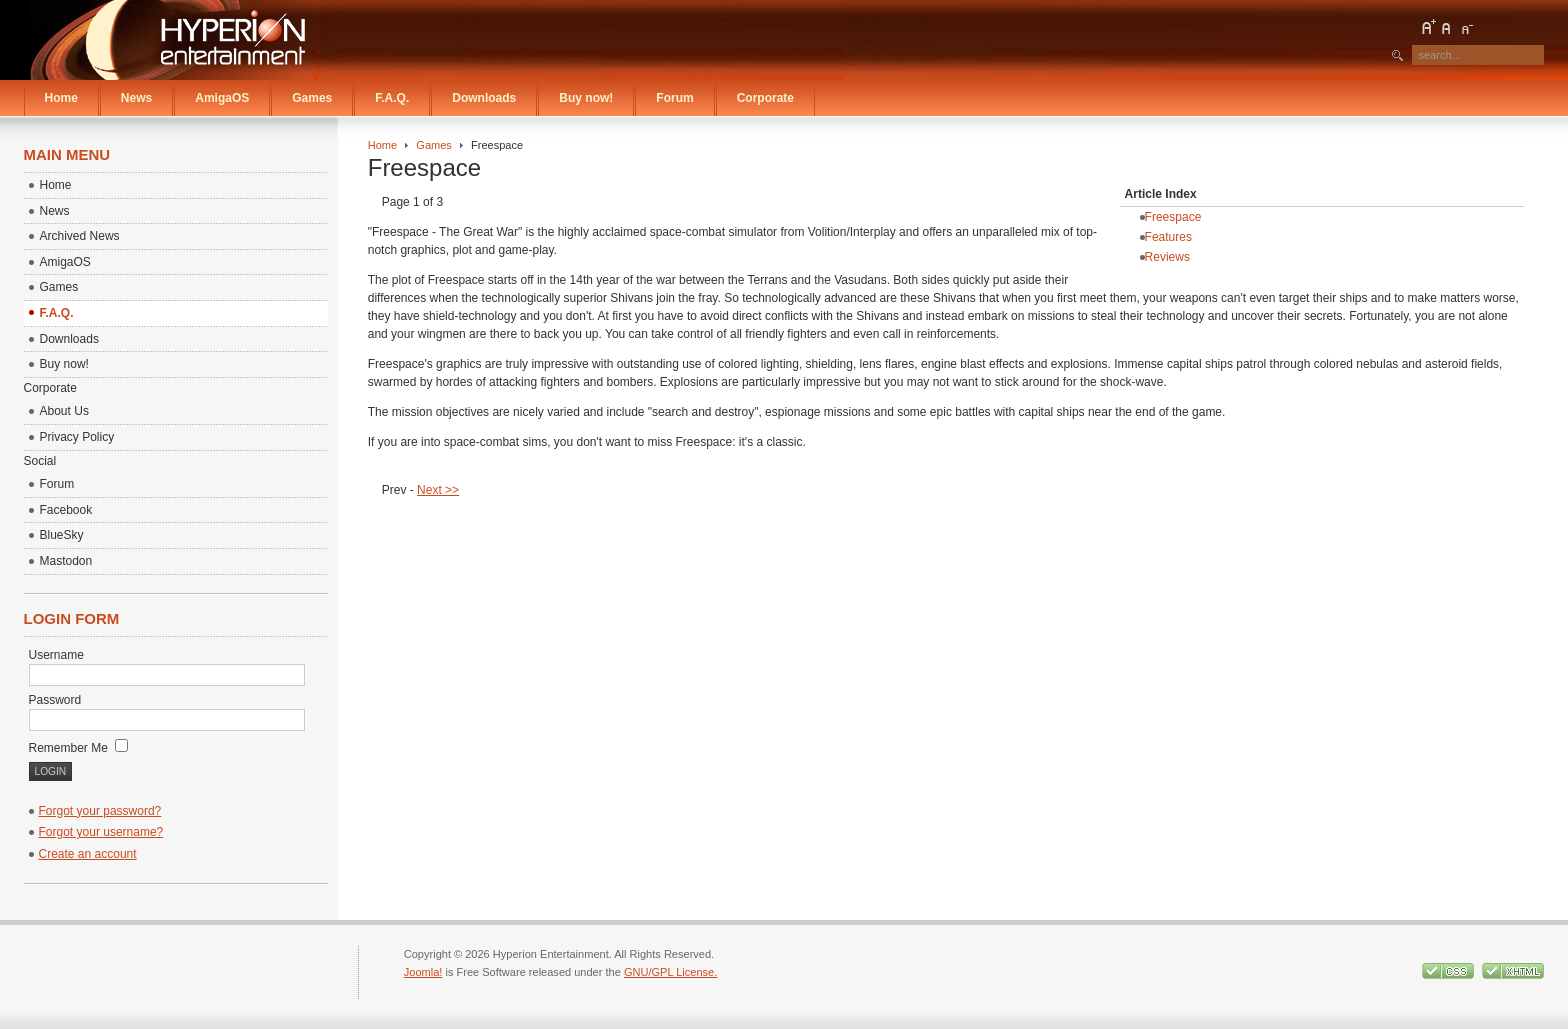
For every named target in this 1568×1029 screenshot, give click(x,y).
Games (434, 145)
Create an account (88, 854)
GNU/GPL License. (670, 972)
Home (382, 145)
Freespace (1173, 217)
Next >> (438, 490)
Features (1168, 237)
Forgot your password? (100, 811)
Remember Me (79, 748)
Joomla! (423, 972)
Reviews (1167, 257)
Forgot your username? (101, 832)
